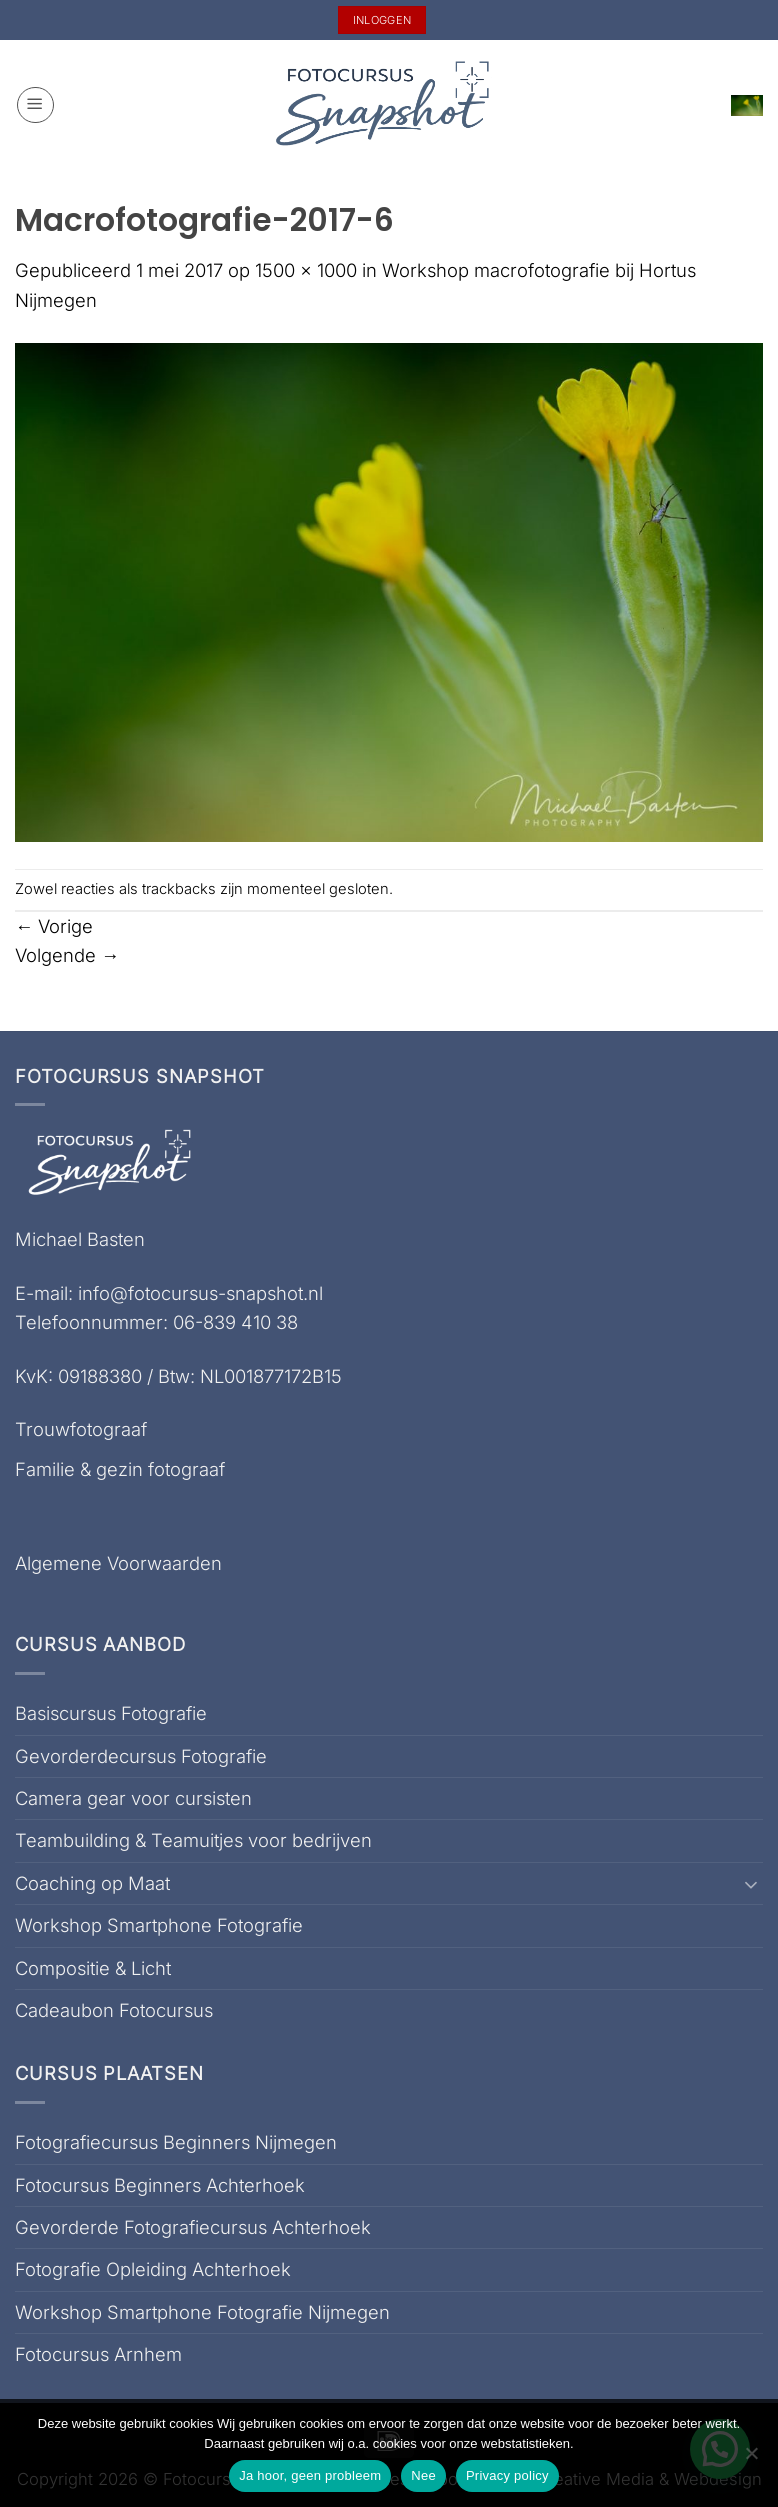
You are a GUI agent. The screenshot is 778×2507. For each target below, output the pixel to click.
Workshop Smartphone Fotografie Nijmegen (202, 2312)
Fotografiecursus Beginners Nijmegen (176, 2142)
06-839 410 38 (235, 1322)
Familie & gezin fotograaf (120, 1469)
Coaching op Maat (92, 1883)
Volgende (67, 955)
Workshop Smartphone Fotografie (159, 1925)
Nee (423, 2475)
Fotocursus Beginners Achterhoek (160, 2185)
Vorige (54, 926)
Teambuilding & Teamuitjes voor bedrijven (193, 1840)
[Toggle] (751, 1884)
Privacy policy (507, 2475)
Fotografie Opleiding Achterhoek (153, 2269)
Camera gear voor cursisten (133, 1798)
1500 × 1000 (306, 270)
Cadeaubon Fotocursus (114, 2010)
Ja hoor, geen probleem (310, 2475)
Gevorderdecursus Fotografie (141, 1756)
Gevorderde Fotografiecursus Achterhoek (193, 2227)
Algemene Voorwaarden (118, 1563)
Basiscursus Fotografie (111, 1713)
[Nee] (751, 2459)
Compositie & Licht (93, 1968)
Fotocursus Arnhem (98, 2354)
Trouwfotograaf (81, 1429)
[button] (35, 105)
